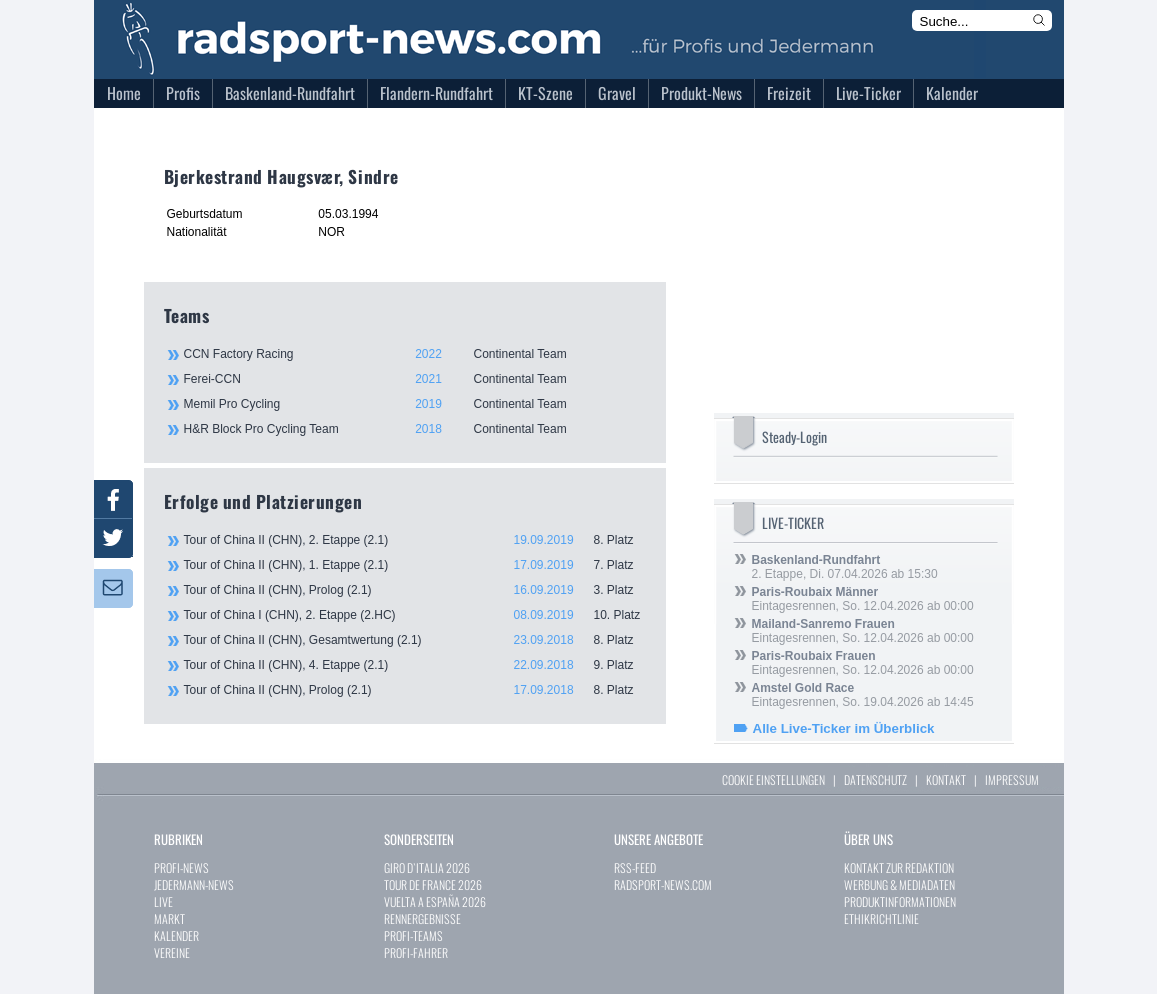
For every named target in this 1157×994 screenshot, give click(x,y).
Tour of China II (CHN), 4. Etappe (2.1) (415, 665)
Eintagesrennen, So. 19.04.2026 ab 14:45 (863, 695)
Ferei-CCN (414, 379)
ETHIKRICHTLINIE (881, 918)
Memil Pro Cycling (414, 404)
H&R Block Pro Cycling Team (414, 429)
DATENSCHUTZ (875, 779)
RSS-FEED (635, 867)
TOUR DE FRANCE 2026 (433, 884)
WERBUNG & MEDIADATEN (899, 884)
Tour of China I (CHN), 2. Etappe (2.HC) (415, 615)
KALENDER (176, 935)
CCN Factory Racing (414, 354)
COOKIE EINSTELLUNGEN (773, 779)
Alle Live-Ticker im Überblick (844, 728)
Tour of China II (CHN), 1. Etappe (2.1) (415, 565)
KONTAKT (946, 779)
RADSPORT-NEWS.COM (663, 884)
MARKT (169, 918)
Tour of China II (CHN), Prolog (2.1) (415, 590)
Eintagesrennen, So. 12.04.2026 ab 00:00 (863, 599)
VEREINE (172, 952)
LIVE (163, 901)
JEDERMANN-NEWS (194, 884)
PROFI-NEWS (181, 867)
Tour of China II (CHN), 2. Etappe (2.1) (415, 540)
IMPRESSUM (1012, 779)
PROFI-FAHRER (416, 952)
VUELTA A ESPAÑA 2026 (435, 901)
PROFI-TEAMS (413, 935)
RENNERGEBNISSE (422, 918)
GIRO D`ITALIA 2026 (427, 867)
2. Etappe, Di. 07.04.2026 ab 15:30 (845, 567)
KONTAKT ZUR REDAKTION (899, 867)
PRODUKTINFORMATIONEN (900, 901)
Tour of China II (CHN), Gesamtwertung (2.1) (415, 640)
